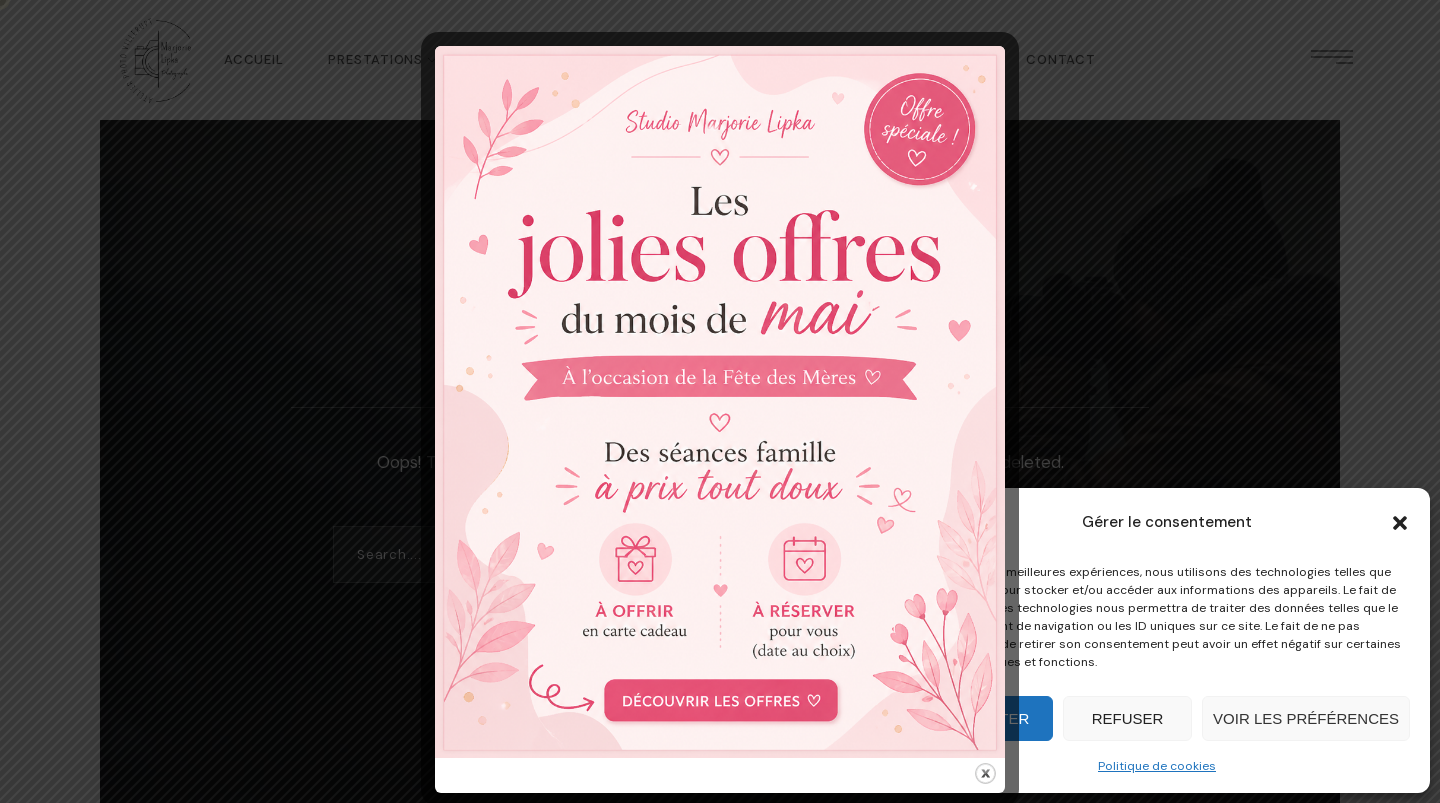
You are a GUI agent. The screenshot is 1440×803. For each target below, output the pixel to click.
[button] (1400, 523)
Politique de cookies (1157, 766)
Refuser (1128, 718)
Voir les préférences (1306, 718)
